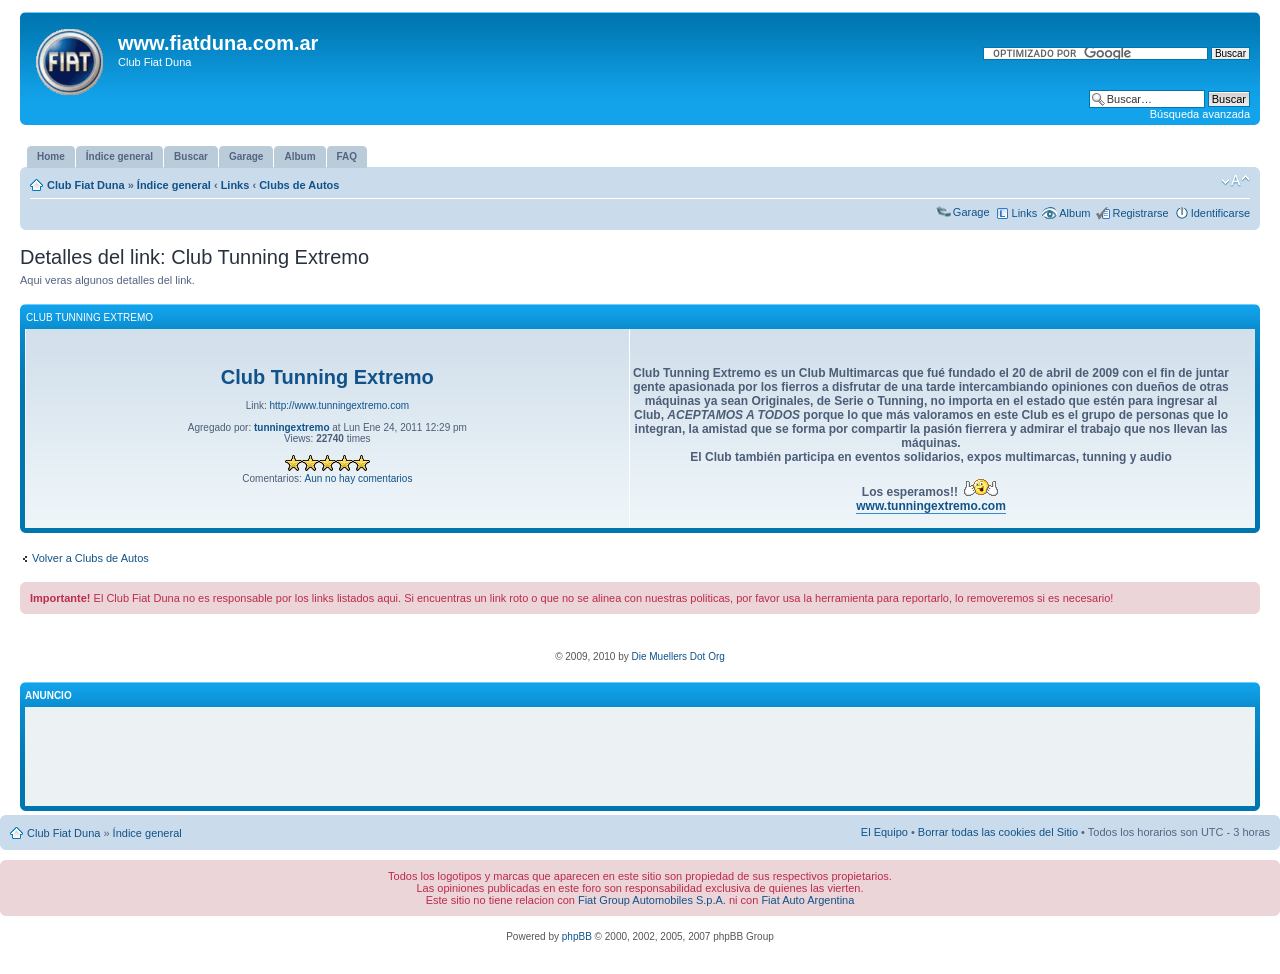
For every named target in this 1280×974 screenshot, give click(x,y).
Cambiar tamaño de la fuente (1235, 181)
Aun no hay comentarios (359, 478)
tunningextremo (292, 427)
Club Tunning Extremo (327, 377)
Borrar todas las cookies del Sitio (998, 832)
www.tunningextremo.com (931, 506)
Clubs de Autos (299, 185)
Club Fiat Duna (86, 185)
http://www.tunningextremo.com (340, 405)
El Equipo (884, 832)
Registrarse (1140, 213)
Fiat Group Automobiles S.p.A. (652, 900)
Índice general (174, 185)
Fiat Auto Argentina (807, 900)
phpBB (577, 936)
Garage (971, 212)
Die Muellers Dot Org (677, 656)
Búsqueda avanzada (1200, 114)
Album (1074, 213)
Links (235, 185)
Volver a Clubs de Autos (90, 558)
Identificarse (1220, 213)
